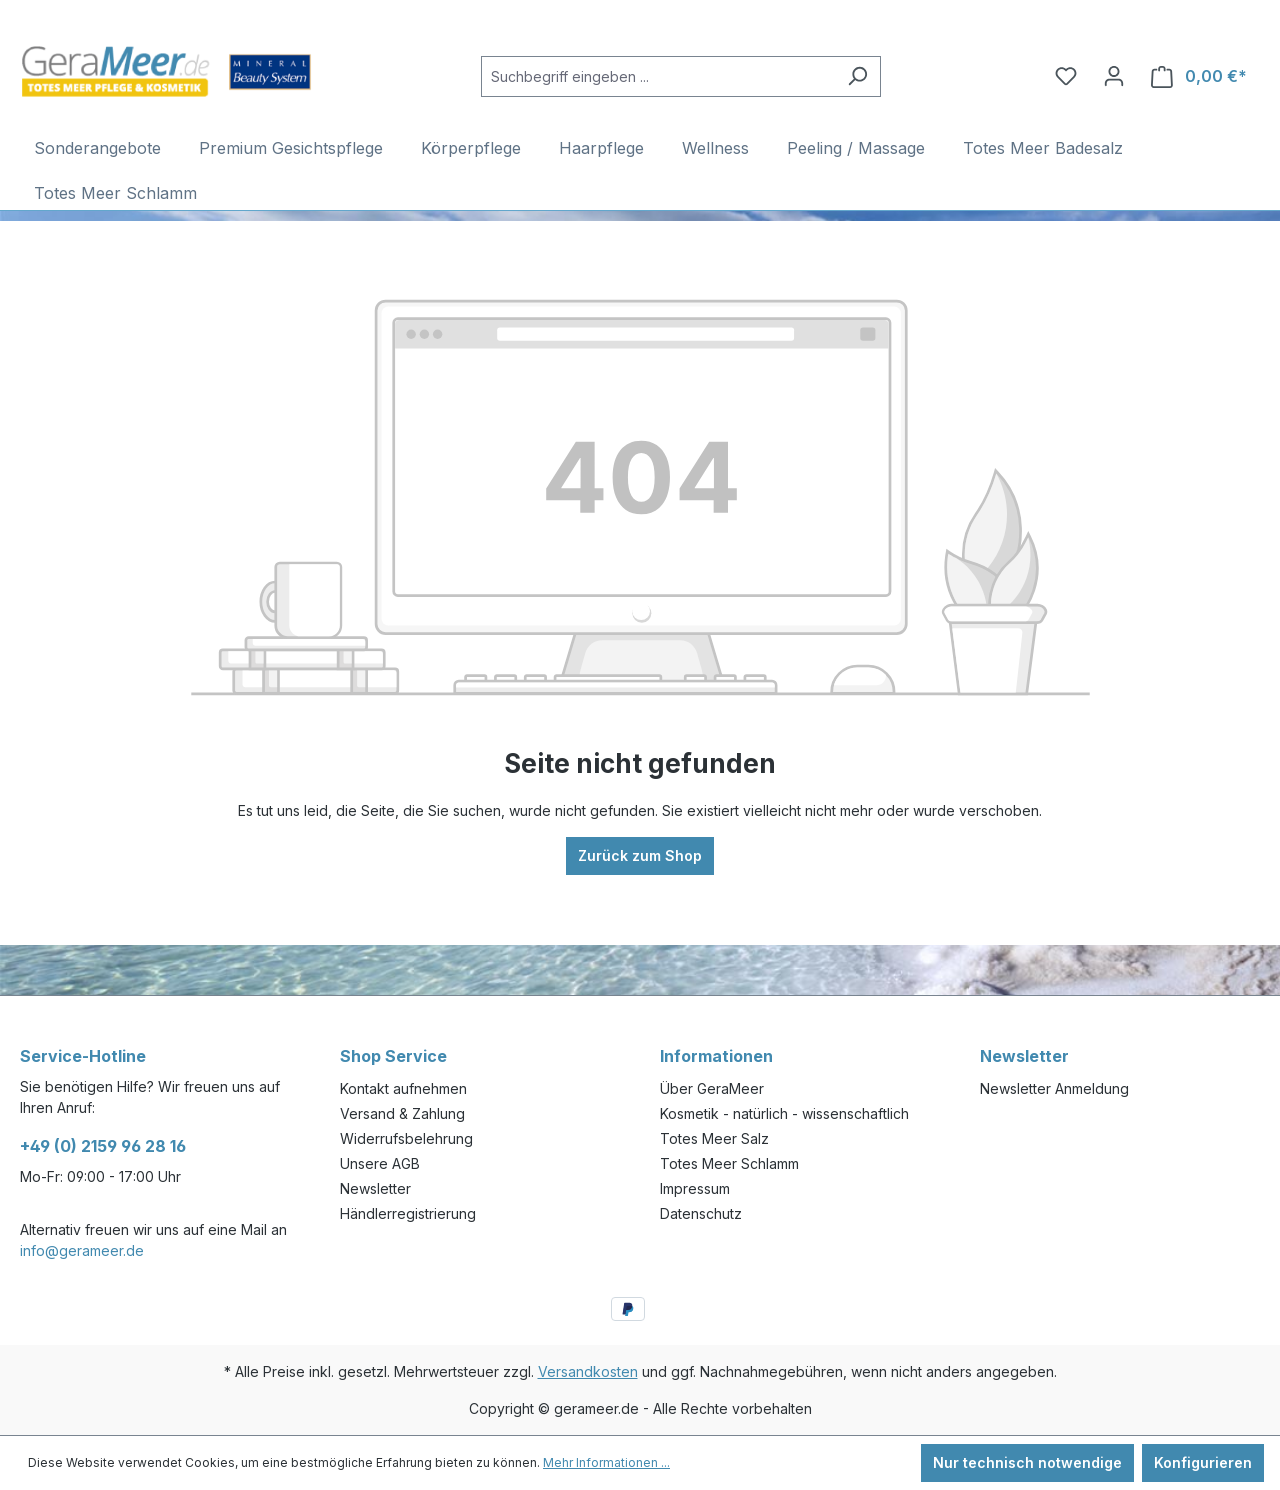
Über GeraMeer (712, 1088)
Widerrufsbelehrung (406, 1138)
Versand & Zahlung (402, 1113)
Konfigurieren (1203, 1462)
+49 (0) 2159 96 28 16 (103, 1146)
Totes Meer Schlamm (729, 1163)
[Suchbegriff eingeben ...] (658, 76)
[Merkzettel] (1066, 76)
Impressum (695, 1188)
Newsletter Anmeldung (1054, 1088)
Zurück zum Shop (640, 855)
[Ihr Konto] (1114, 76)
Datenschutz (701, 1213)
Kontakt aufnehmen (403, 1088)
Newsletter (375, 1188)
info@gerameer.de (82, 1250)
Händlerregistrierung (408, 1213)
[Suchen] (857, 76)
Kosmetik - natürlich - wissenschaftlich (784, 1113)
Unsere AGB (380, 1163)
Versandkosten (588, 1371)
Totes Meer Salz (714, 1138)
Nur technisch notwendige (1027, 1462)
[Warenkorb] (1199, 76)
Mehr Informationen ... (606, 1462)
